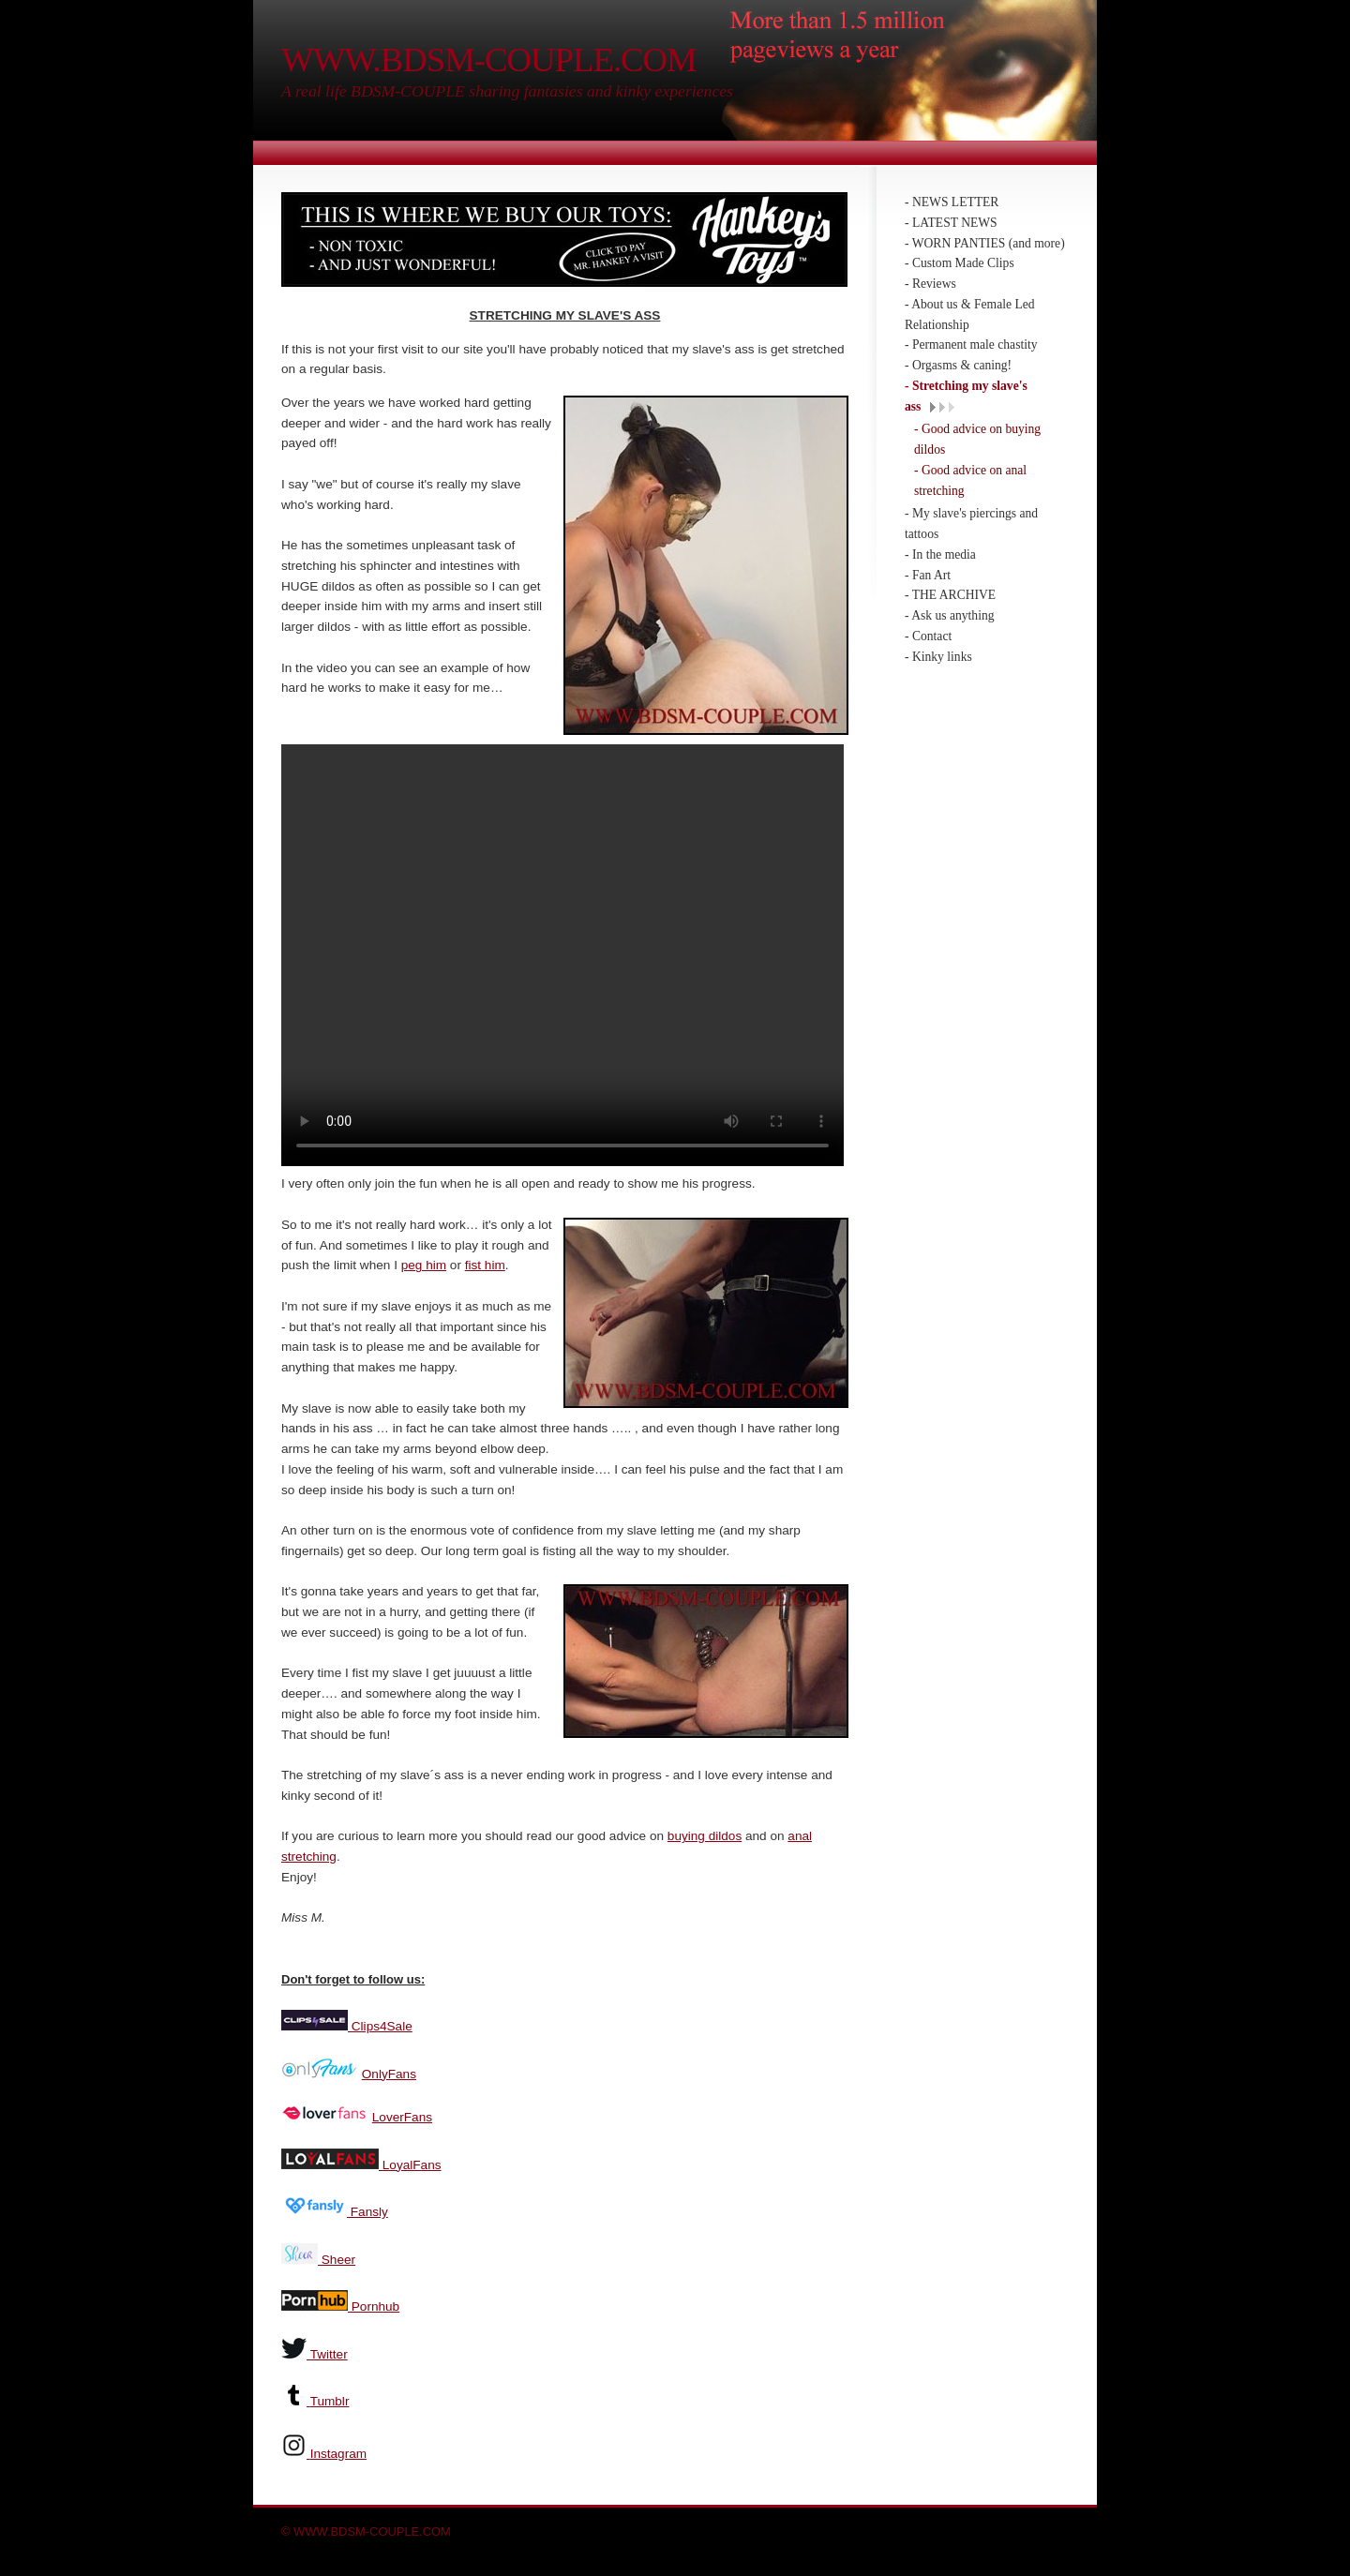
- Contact (928, 636)
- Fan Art (928, 575)
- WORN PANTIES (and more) (985, 243)
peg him (423, 1263)
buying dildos (705, 1834)
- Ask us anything (950, 615)
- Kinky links (938, 657)
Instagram (338, 2452)
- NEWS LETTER (951, 202)
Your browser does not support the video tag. (562, 955)
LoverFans (402, 2115)
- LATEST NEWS (951, 223)
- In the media (940, 554)
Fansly (367, 2210)
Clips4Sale (380, 2024)
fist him (485, 1263)
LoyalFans (410, 2163)
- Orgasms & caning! (958, 365)
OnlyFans (389, 2072)
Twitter (329, 2352)
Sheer (336, 2258)
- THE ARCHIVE (950, 595)
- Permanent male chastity (971, 344)
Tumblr (330, 2399)
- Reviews (930, 284)
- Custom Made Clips (959, 263)
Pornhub (373, 2305)
